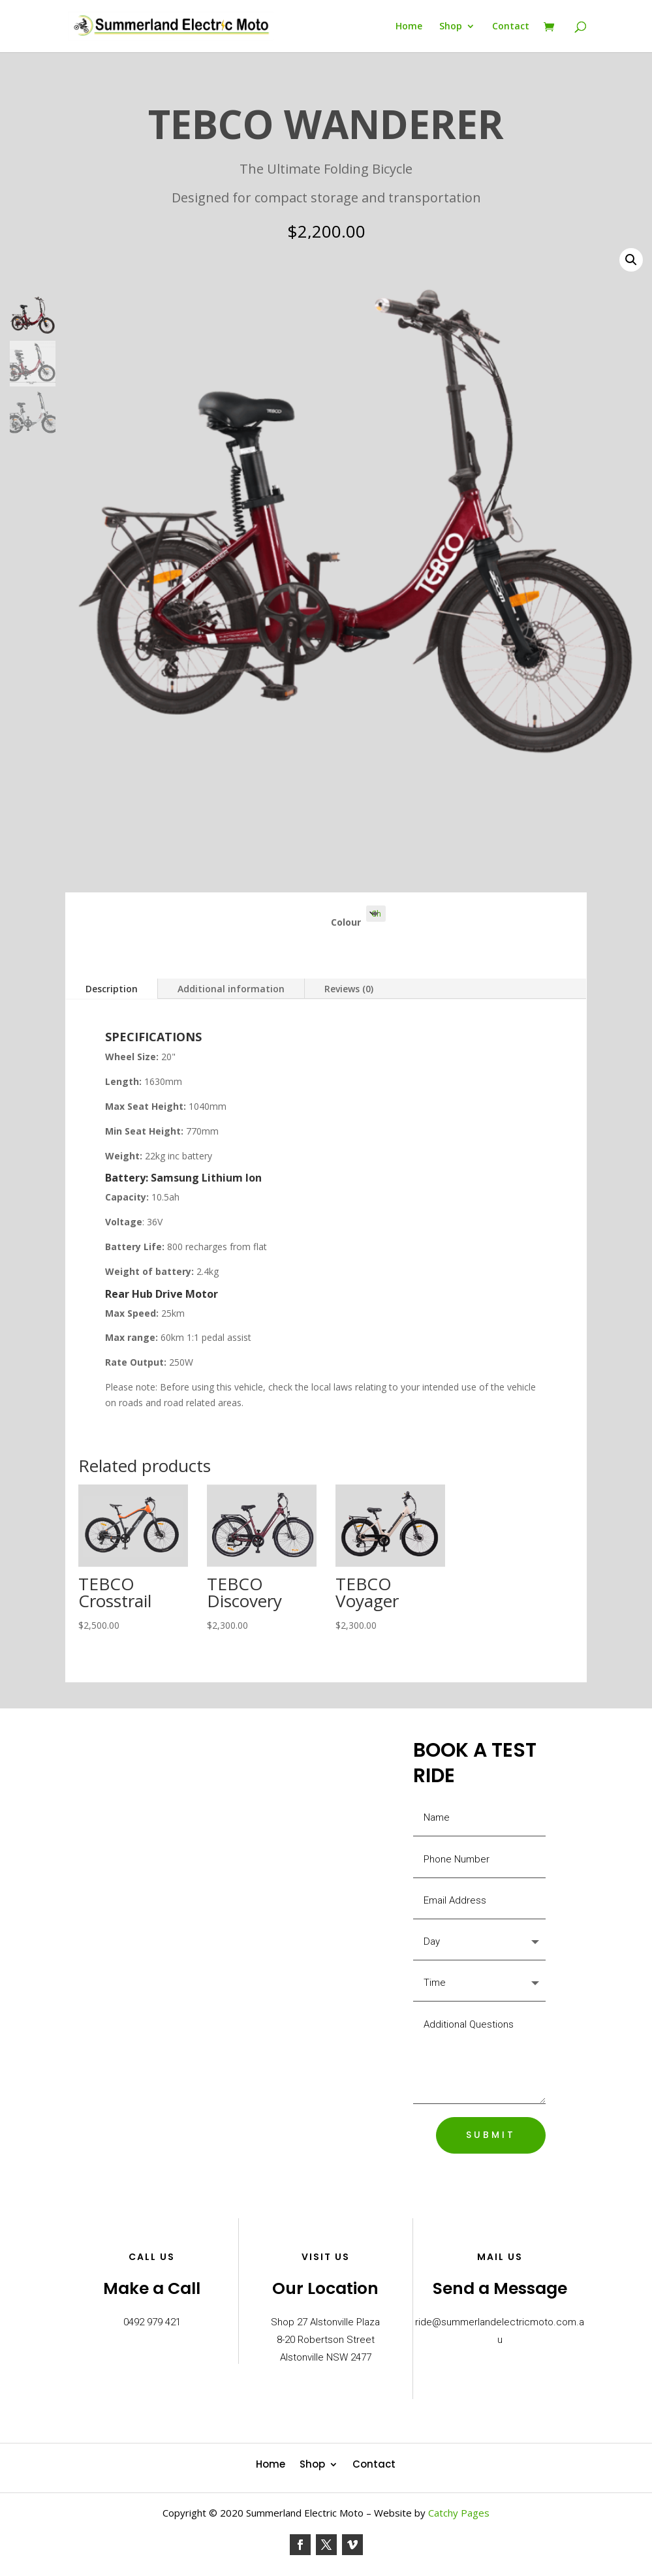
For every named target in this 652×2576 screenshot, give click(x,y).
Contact (510, 27)
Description (111, 988)
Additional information (231, 988)
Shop (450, 27)
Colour (346, 922)
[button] (631, 260)
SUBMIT (491, 2134)
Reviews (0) (348, 988)
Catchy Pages (458, 2512)
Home (409, 27)
